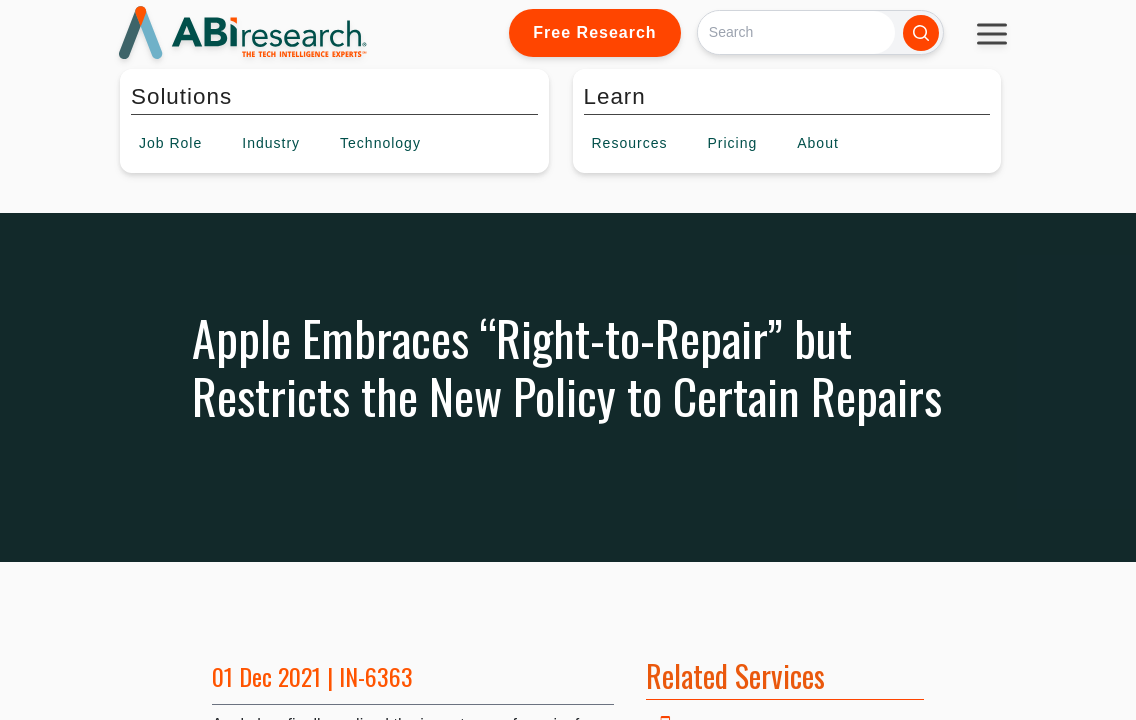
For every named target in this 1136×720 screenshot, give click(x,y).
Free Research (594, 32)
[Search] (796, 32)
